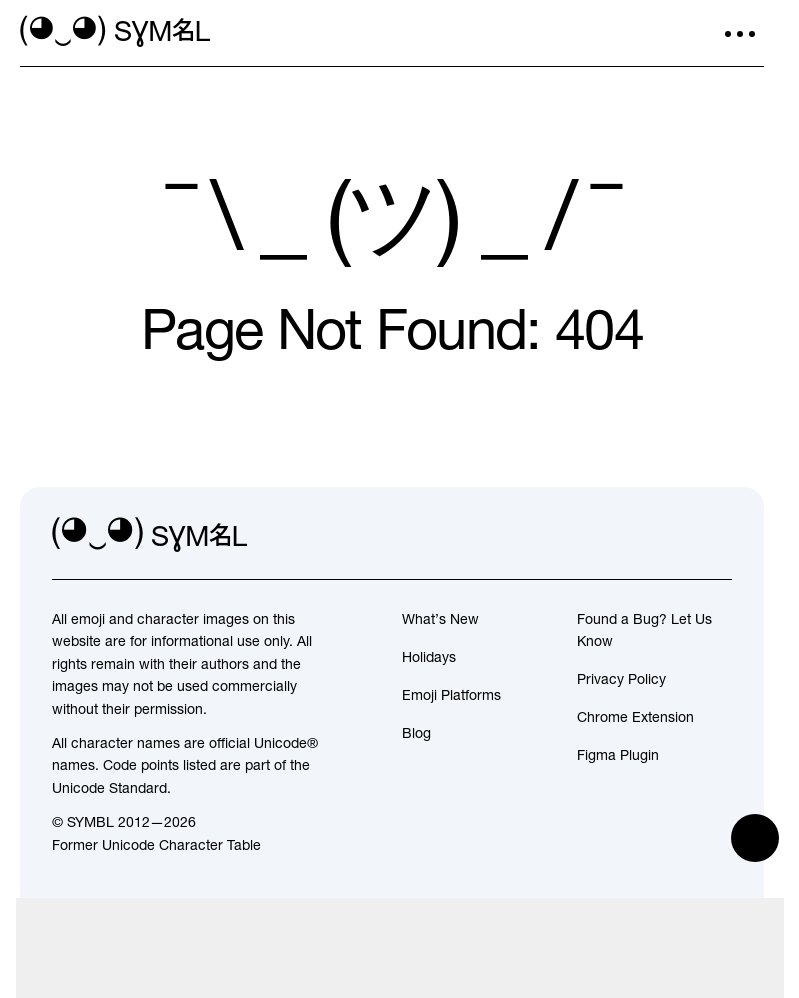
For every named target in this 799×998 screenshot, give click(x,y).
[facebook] (716, 535)
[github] (672, 535)
